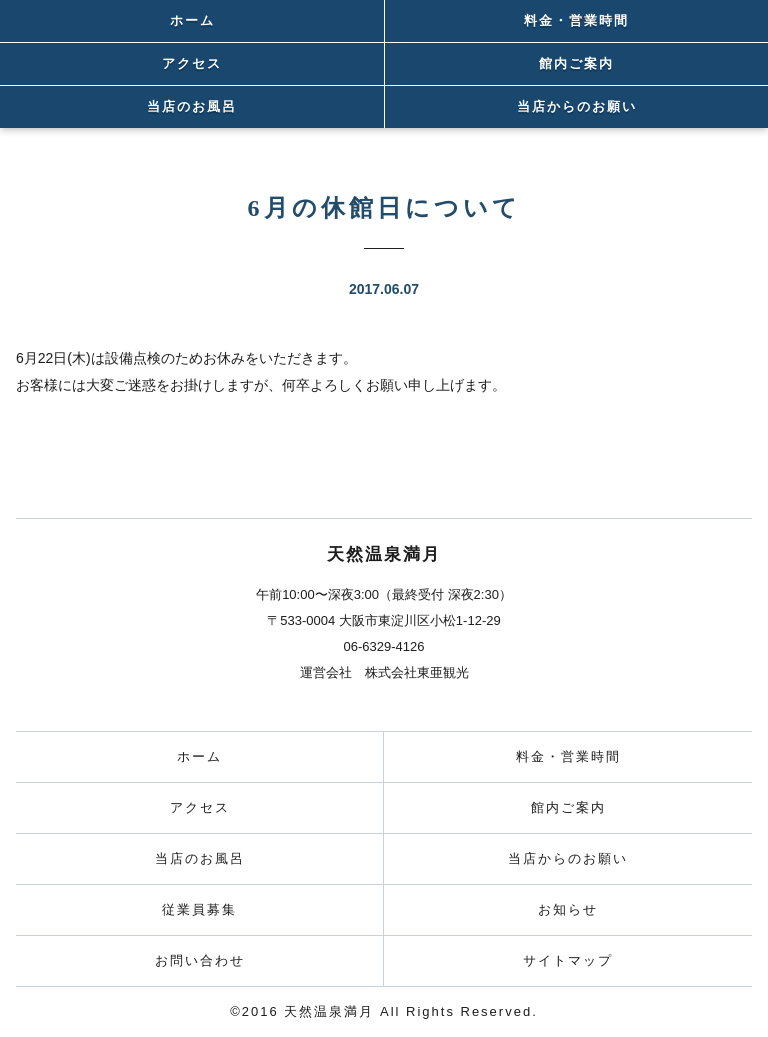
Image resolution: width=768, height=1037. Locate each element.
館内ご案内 (576, 63)
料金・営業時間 (576, 20)
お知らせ (568, 909)
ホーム (192, 20)
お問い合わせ (200, 960)
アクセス (192, 63)
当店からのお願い (577, 106)
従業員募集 (199, 909)
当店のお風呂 (192, 106)
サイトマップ (568, 960)
